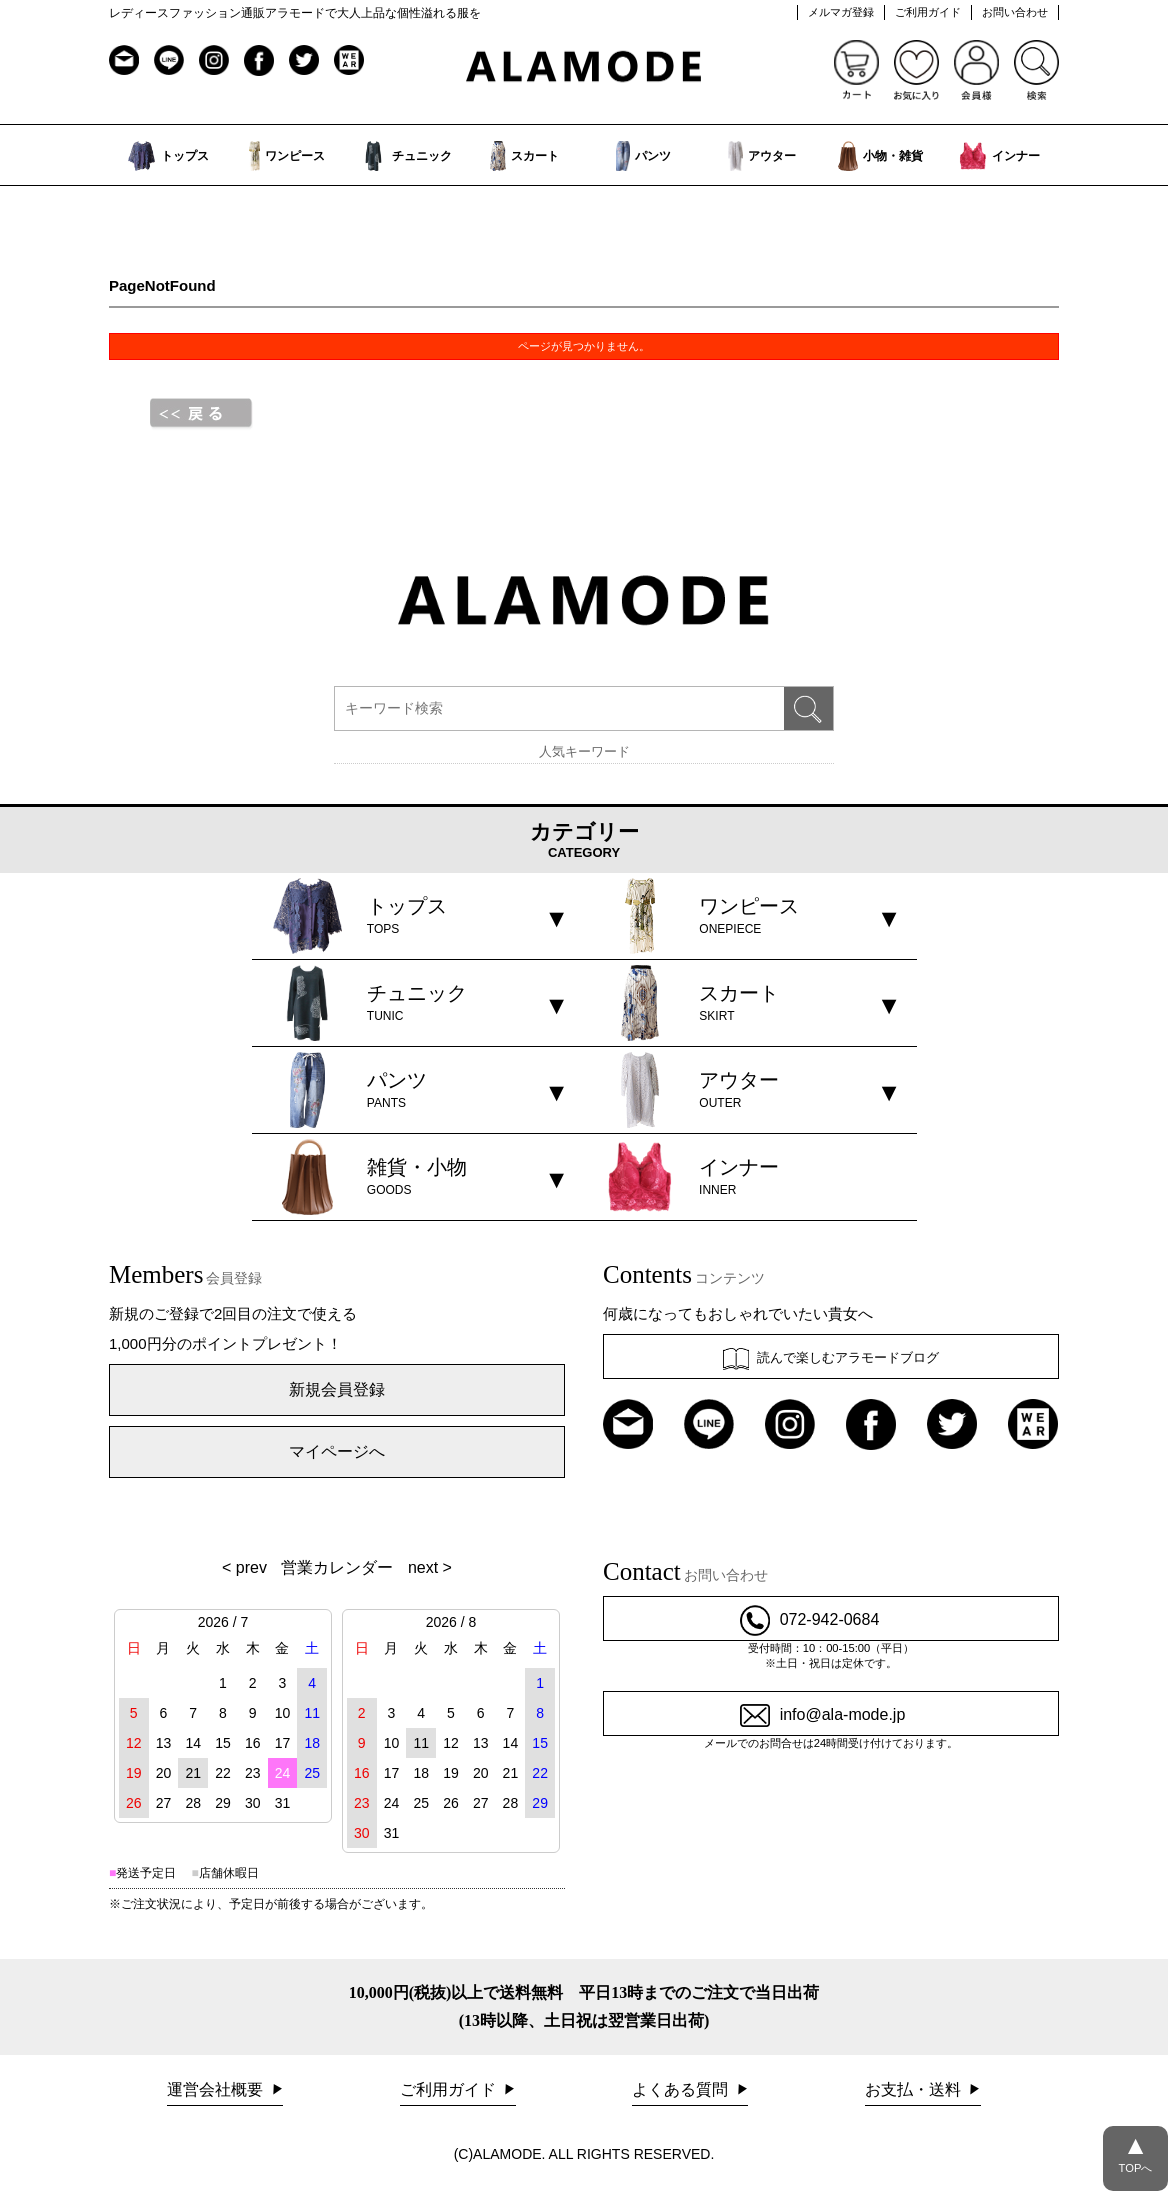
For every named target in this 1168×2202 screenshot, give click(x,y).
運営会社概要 (217, 2089)
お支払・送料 (915, 2089)
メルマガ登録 (841, 12)
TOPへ (1135, 2150)
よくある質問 (682, 2089)
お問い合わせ (1015, 12)
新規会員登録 (337, 1389)
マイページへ (337, 1451)
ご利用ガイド (928, 12)
